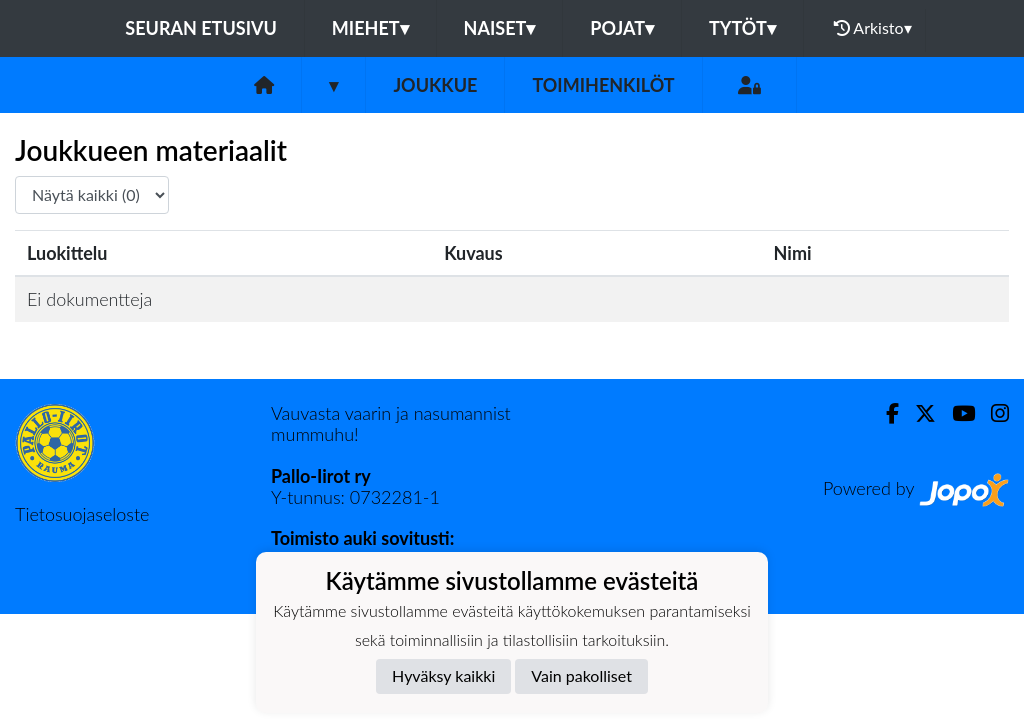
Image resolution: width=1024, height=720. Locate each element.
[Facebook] (884, 413)
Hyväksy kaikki (443, 675)
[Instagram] (992, 413)
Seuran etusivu (201, 28)
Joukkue (435, 85)
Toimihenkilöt (603, 85)
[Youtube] (955, 413)
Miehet (370, 28)
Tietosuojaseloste (82, 514)
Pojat (622, 28)
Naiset (500, 28)
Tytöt (742, 28)
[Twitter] (917, 413)
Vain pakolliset (581, 675)
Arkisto (873, 28)
